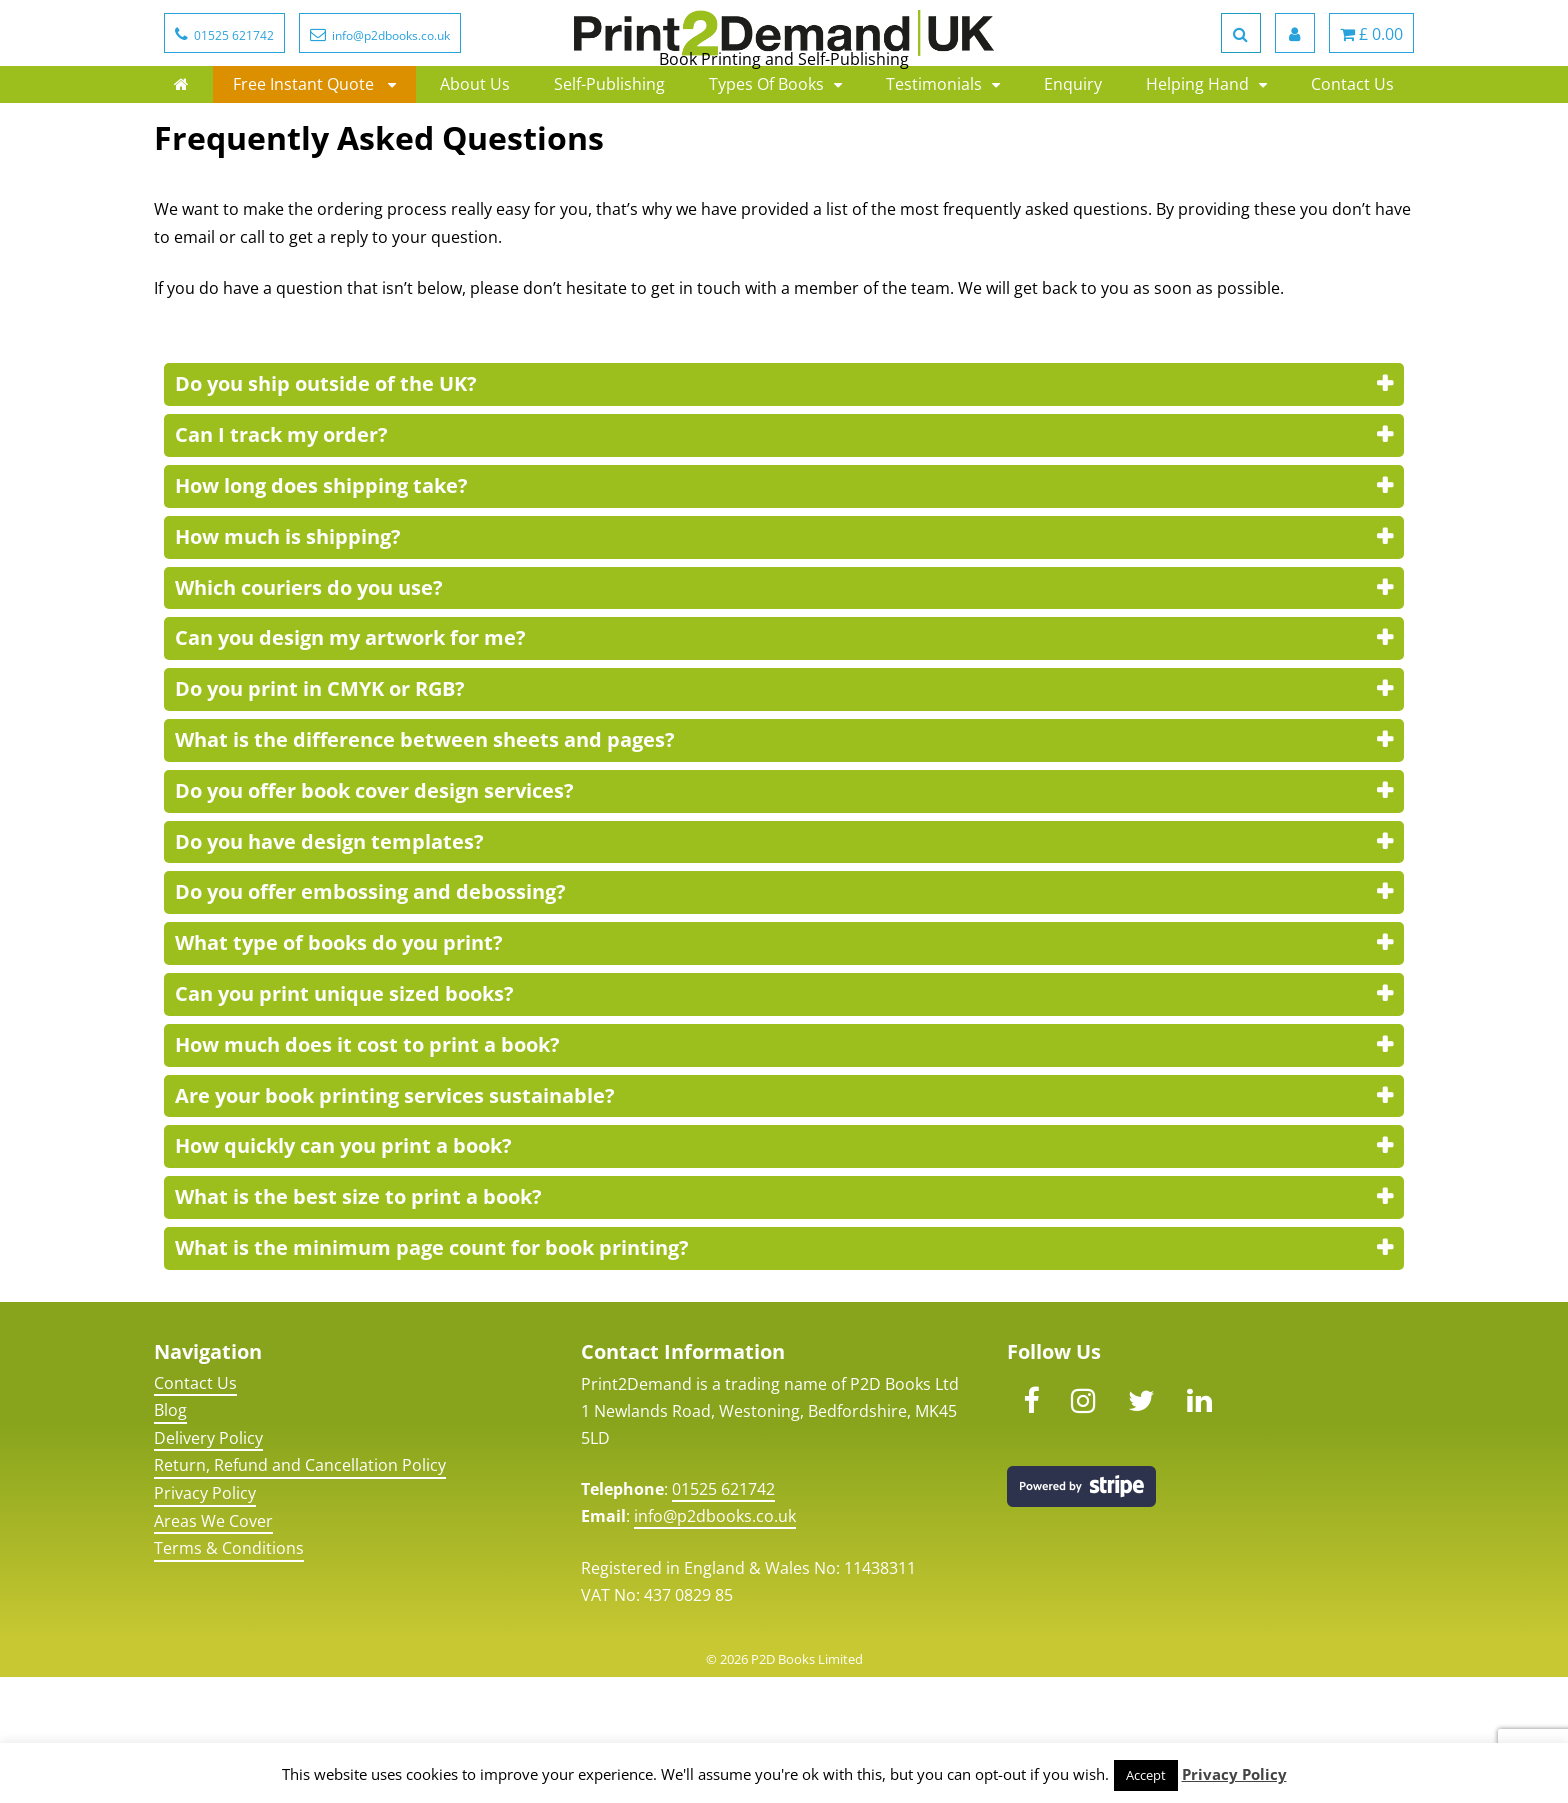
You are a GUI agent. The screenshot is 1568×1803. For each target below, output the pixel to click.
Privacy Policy (205, 1619)
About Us (475, 160)
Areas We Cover (213, 1647)
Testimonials (934, 160)
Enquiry (1073, 160)
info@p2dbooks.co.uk (715, 1642)
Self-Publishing (609, 160)
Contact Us (1352, 160)
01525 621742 (723, 1615)
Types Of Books (766, 160)
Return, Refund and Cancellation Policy (300, 1591)
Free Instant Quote (305, 160)
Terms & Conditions (229, 1674)
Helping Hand (1197, 160)
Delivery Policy (208, 1564)
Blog (170, 1536)
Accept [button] (1146, 1775)
